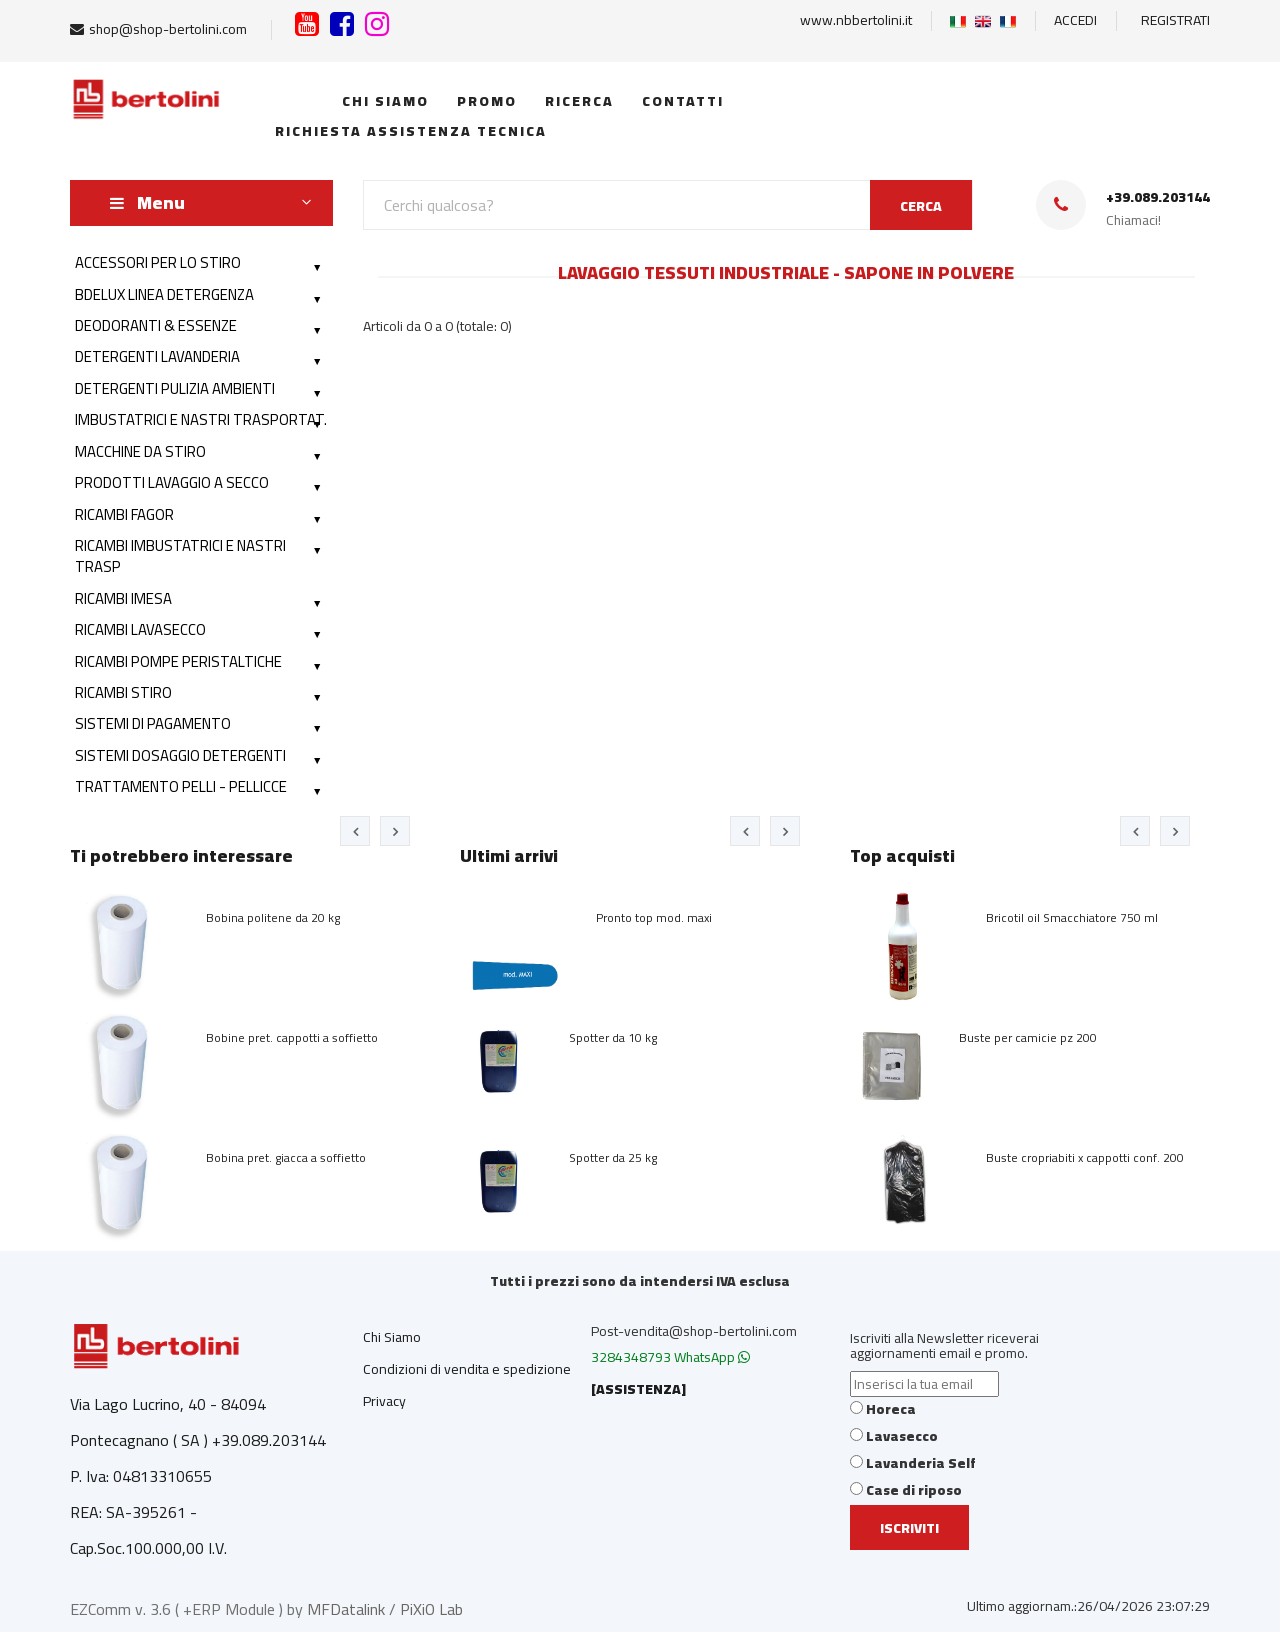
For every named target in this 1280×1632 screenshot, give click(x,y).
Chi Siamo (392, 1337)
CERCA (921, 206)
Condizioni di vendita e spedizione (467, 1369)
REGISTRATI (1175, 20)
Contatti (680, 101)
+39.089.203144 (1158, 197)
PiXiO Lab (431, 1609)
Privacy (384, 1401)
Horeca (891, 1409)
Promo (484, 101)
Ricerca (577, 101)
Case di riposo (914, 1490)
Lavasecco (902, 1436)
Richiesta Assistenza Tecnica (406, 131)
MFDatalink (346, 1609)
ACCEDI (1075, 20)
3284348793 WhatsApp (670, 1357)
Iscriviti (909, 1528)
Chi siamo (383, 101)
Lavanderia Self (921, 1463)
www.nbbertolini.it (856, 20)
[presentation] (355, 831)
